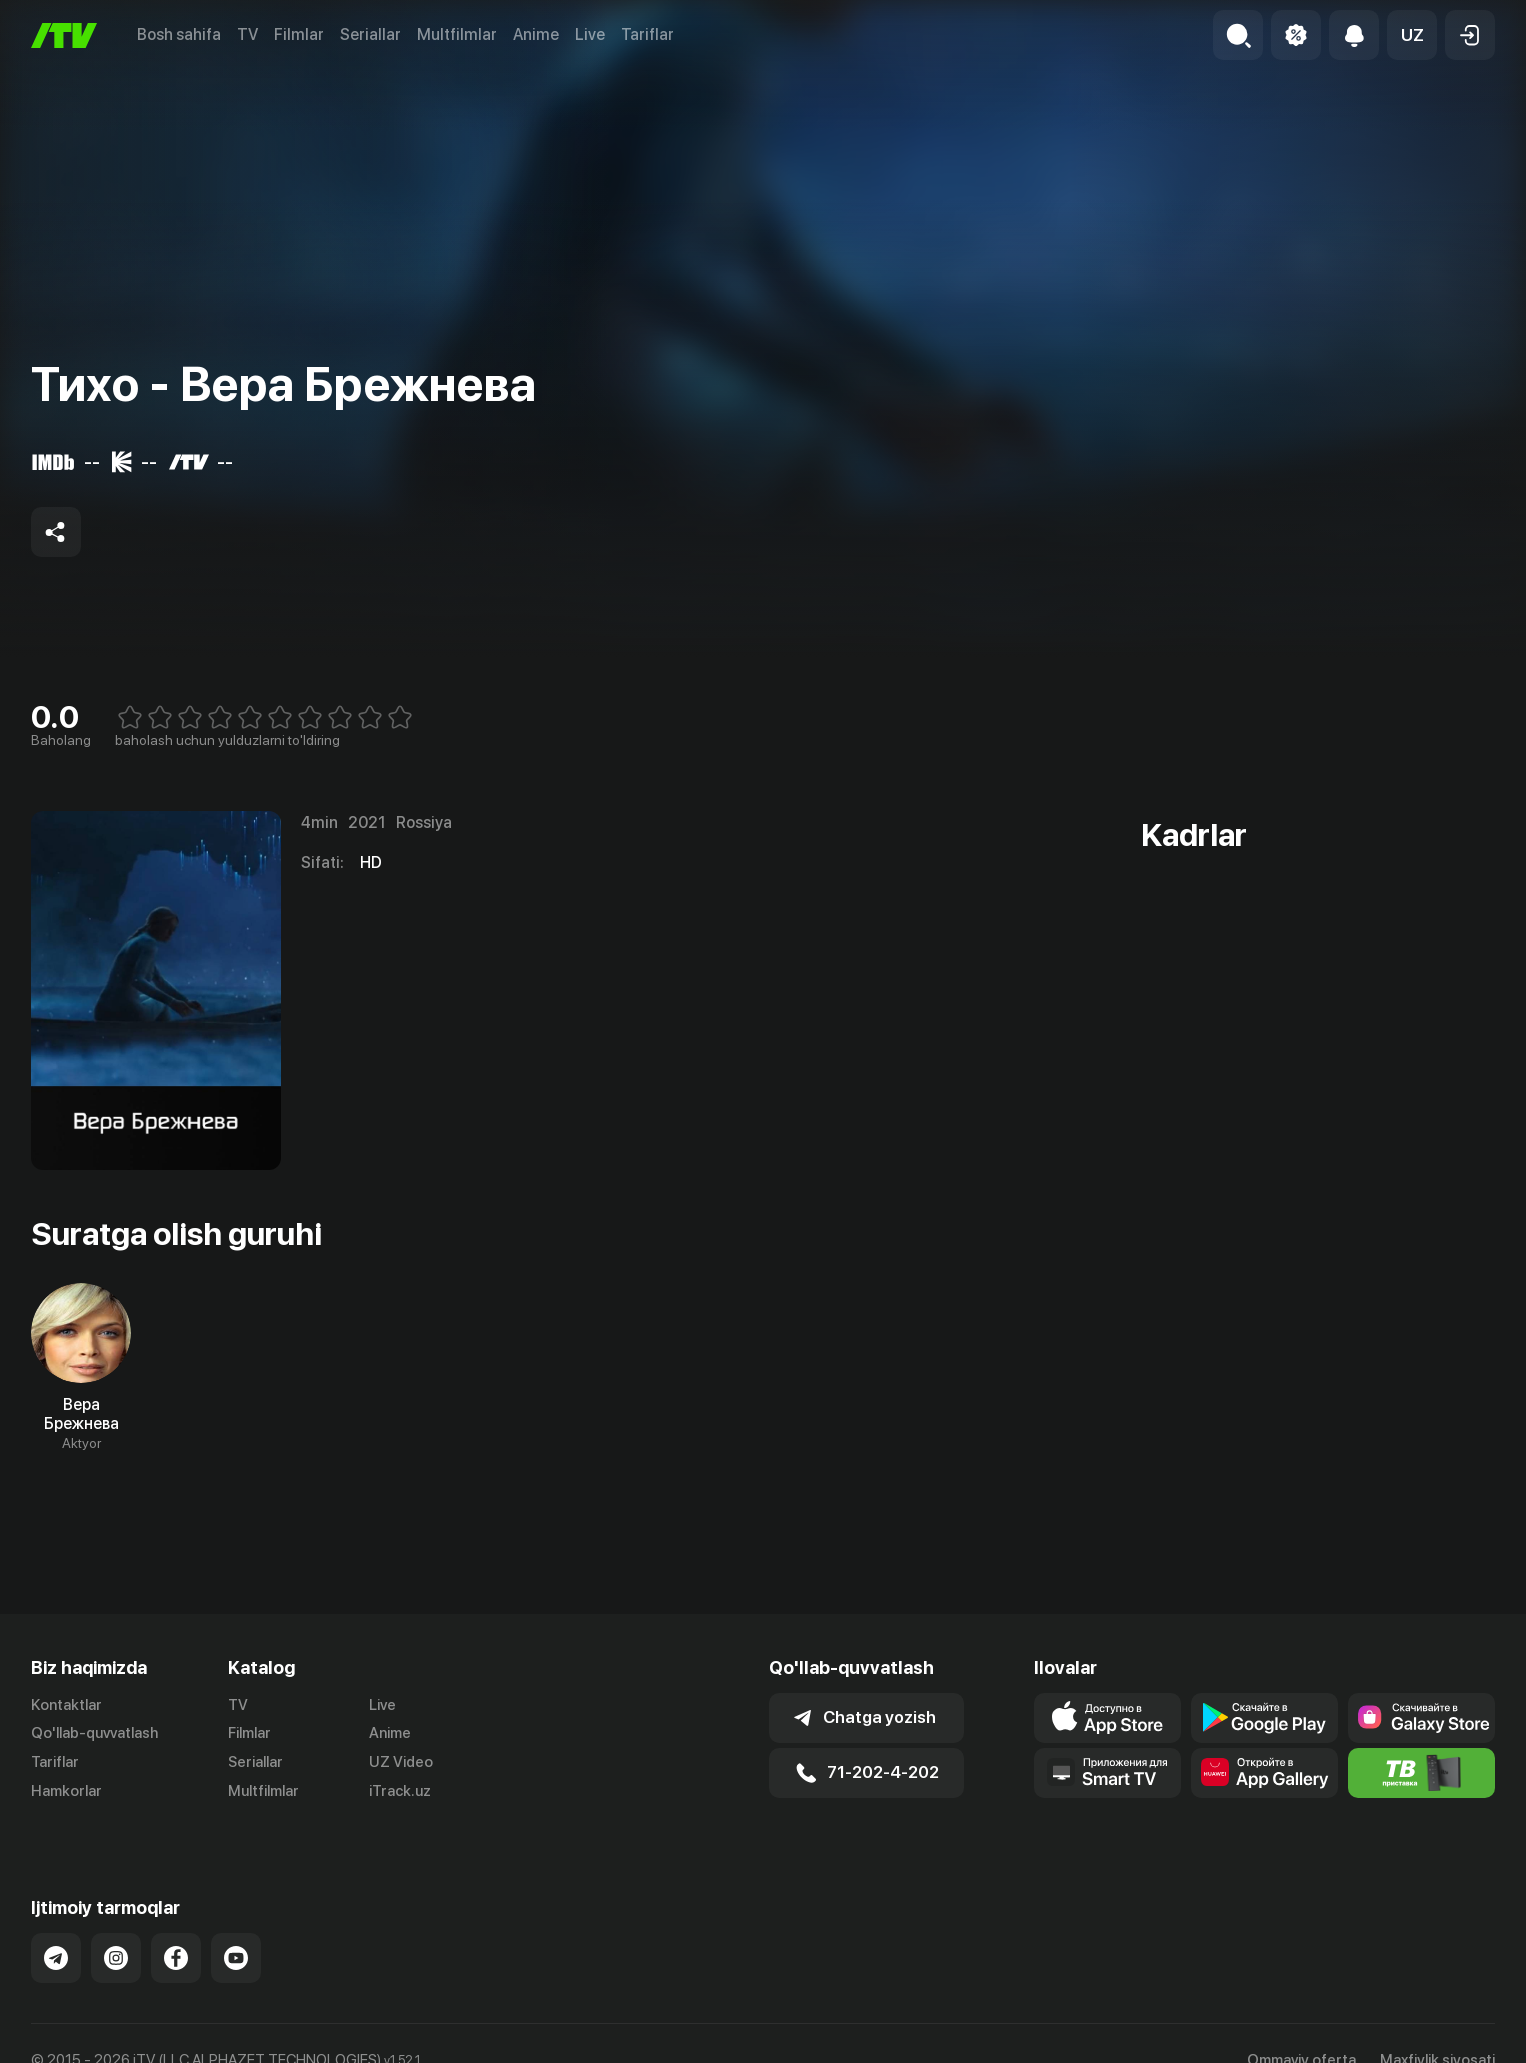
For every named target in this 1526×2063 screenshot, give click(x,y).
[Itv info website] (1421, 1773)
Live (590, 34)
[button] (1412, 35)
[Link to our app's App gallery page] (1264, 1773)
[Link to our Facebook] (176, 1937)
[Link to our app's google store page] (1264, 1718)
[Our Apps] (1107, 1773)
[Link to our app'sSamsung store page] (1421, 1718)
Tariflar (647, 34)
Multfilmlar (457, 34)
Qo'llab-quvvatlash (94, 1733)
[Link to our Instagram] (116, 1937)
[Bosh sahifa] (64, 35)
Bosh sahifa (179, 34)
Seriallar (370, 34)
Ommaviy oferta (1301, 2039)
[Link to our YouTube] (236, 1937)
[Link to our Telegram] (56, 1937)
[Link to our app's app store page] (1107, 1718)
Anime (536, 34)
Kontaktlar (66, 1705)
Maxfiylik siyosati (1437, 2039)
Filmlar (299, 34)
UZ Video (401, 1762)
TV (247, 34)
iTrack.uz (400, 1791)
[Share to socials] (56, 532)
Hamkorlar (66, 1791)
